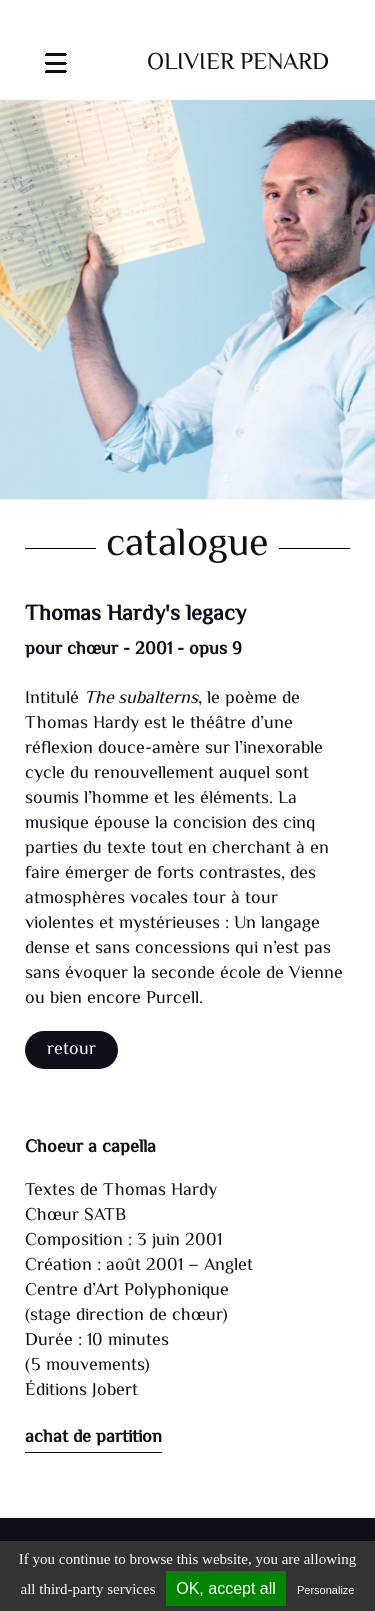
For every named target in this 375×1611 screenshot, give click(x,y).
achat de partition (93, 1438)
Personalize (325, 1590)
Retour (71, 1050)
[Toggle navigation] (56, 50)
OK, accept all (226, 1588)
